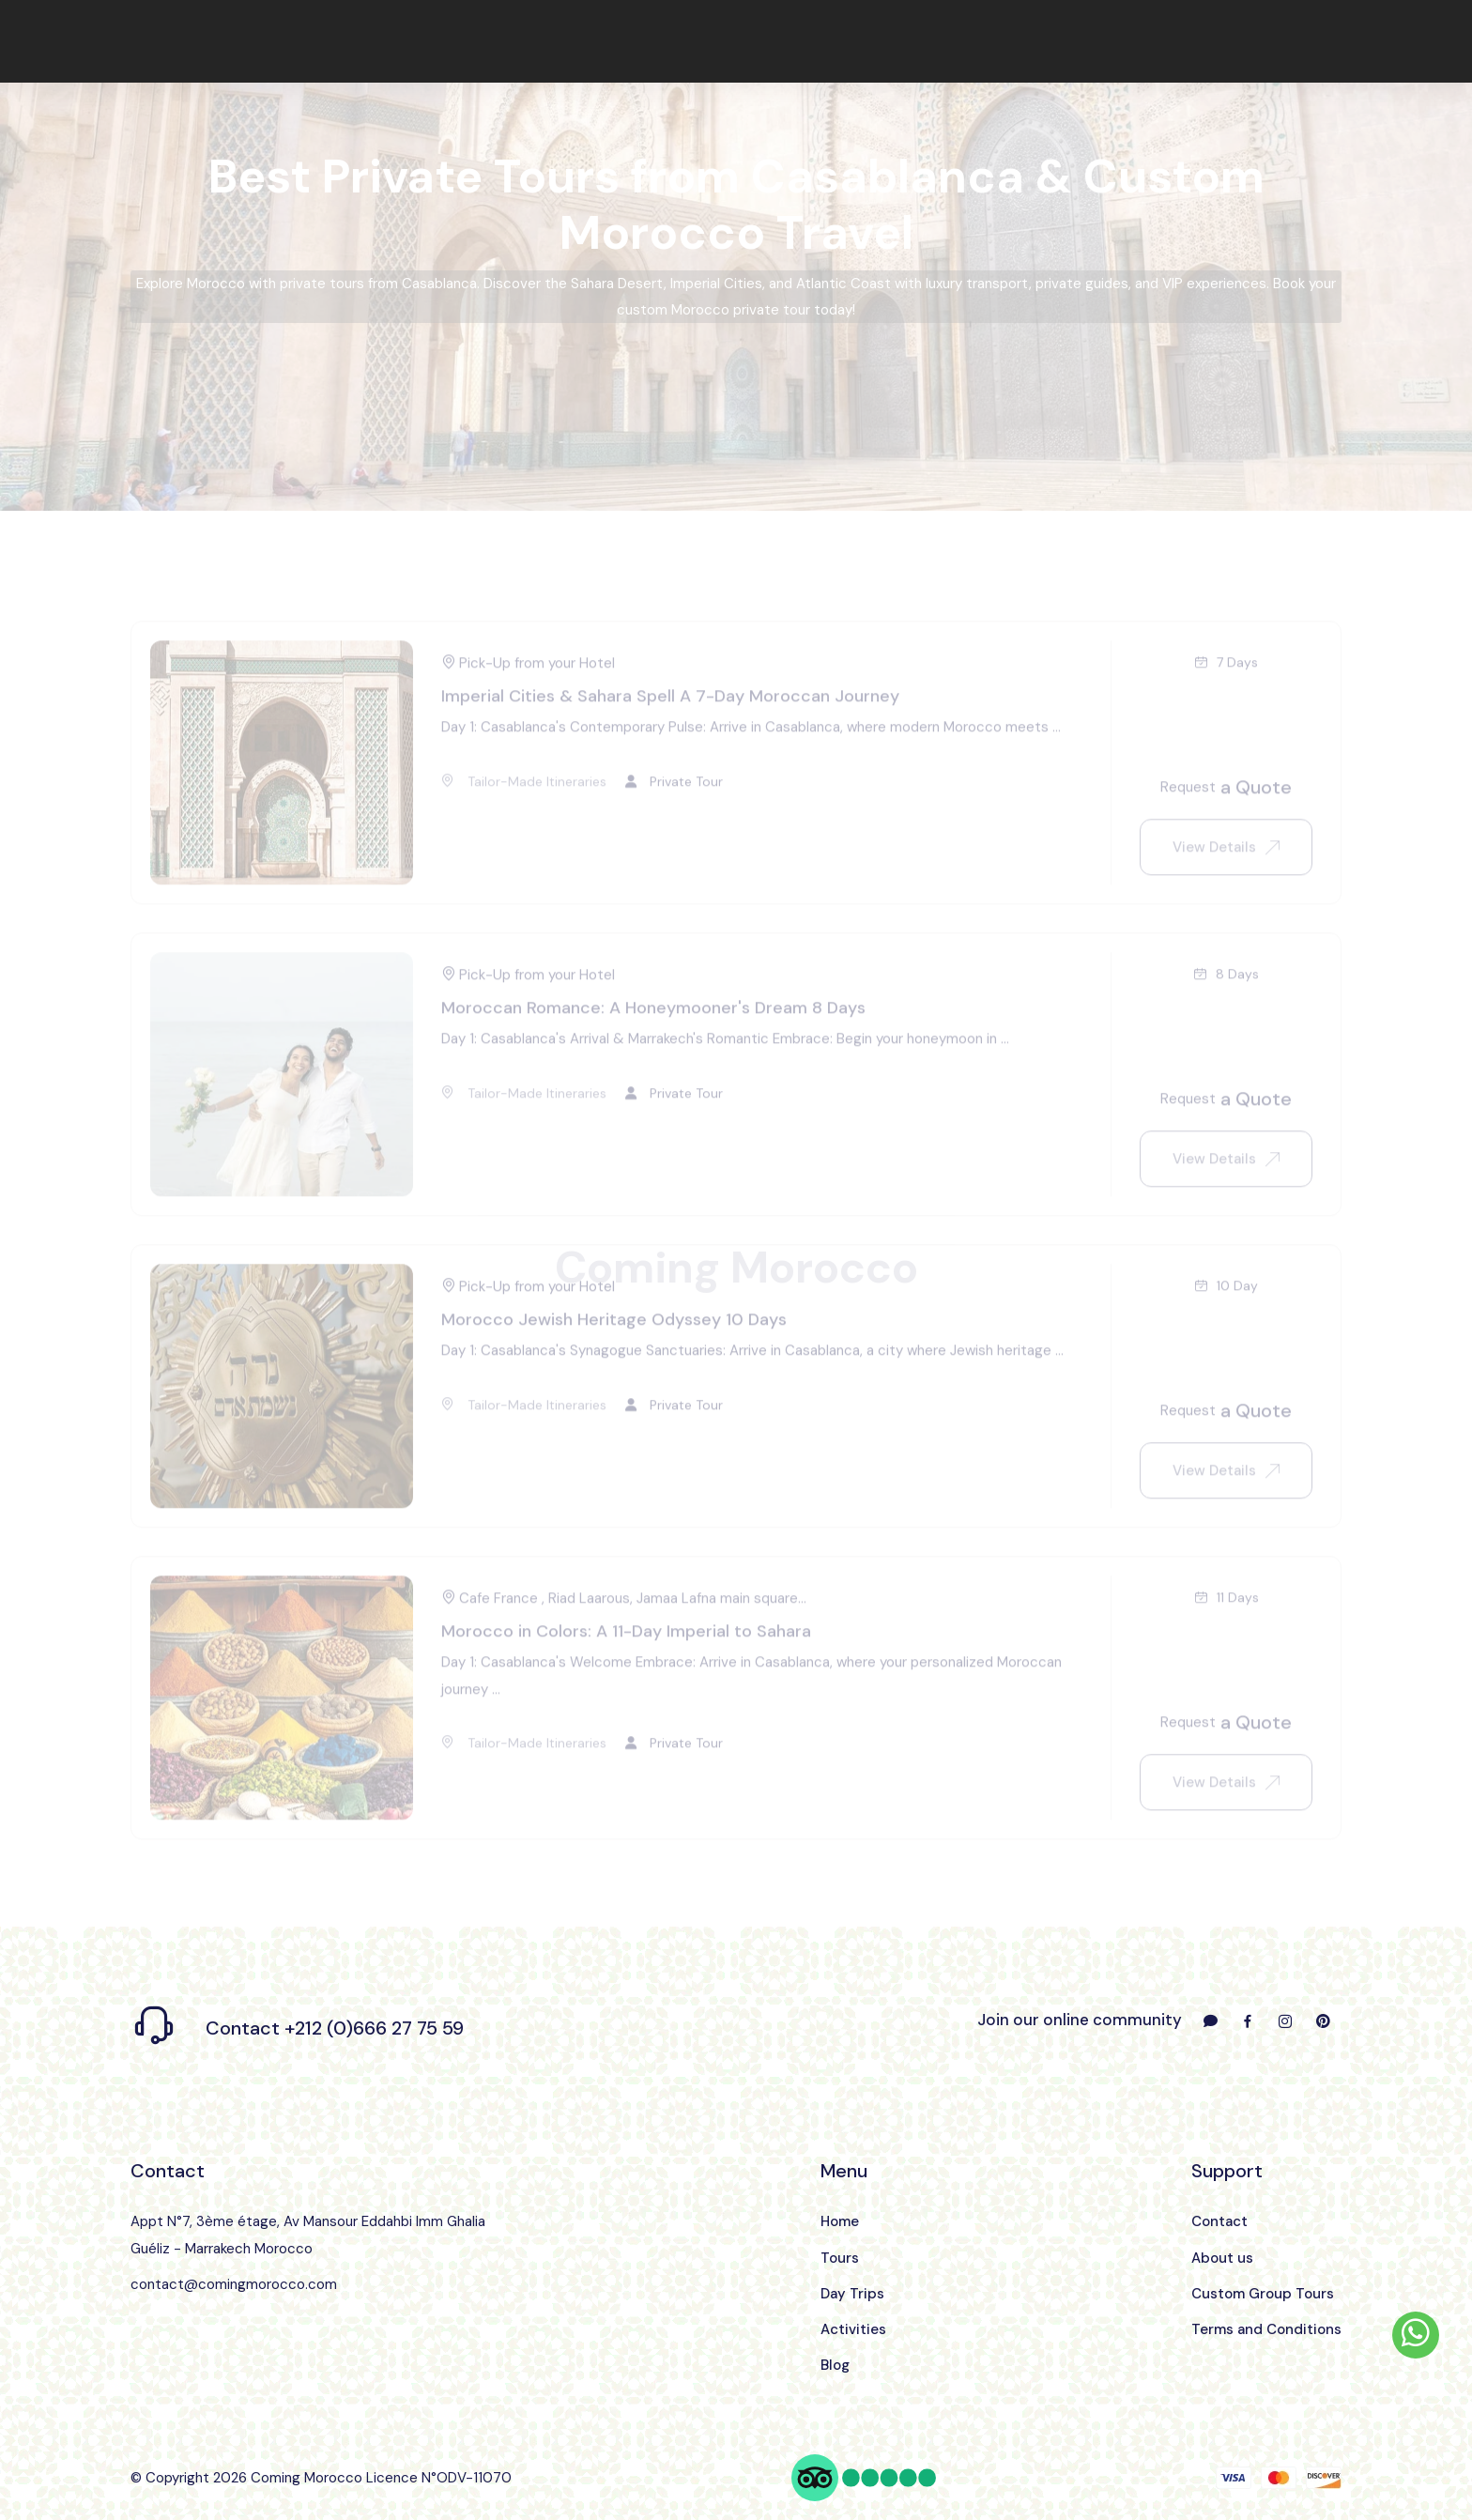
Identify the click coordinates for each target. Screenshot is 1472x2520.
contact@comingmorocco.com (233, 2284)
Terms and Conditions (1266, 2329)
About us (1222, 2258)
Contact (1219, 2221)
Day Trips (852, 2293)
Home (839, 2221)
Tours (839, 2258)
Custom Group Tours (1262, 2293)
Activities (853, 2329)
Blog (835, 2365)
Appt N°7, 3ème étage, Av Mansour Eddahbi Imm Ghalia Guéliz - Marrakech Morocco (307, 2234)
